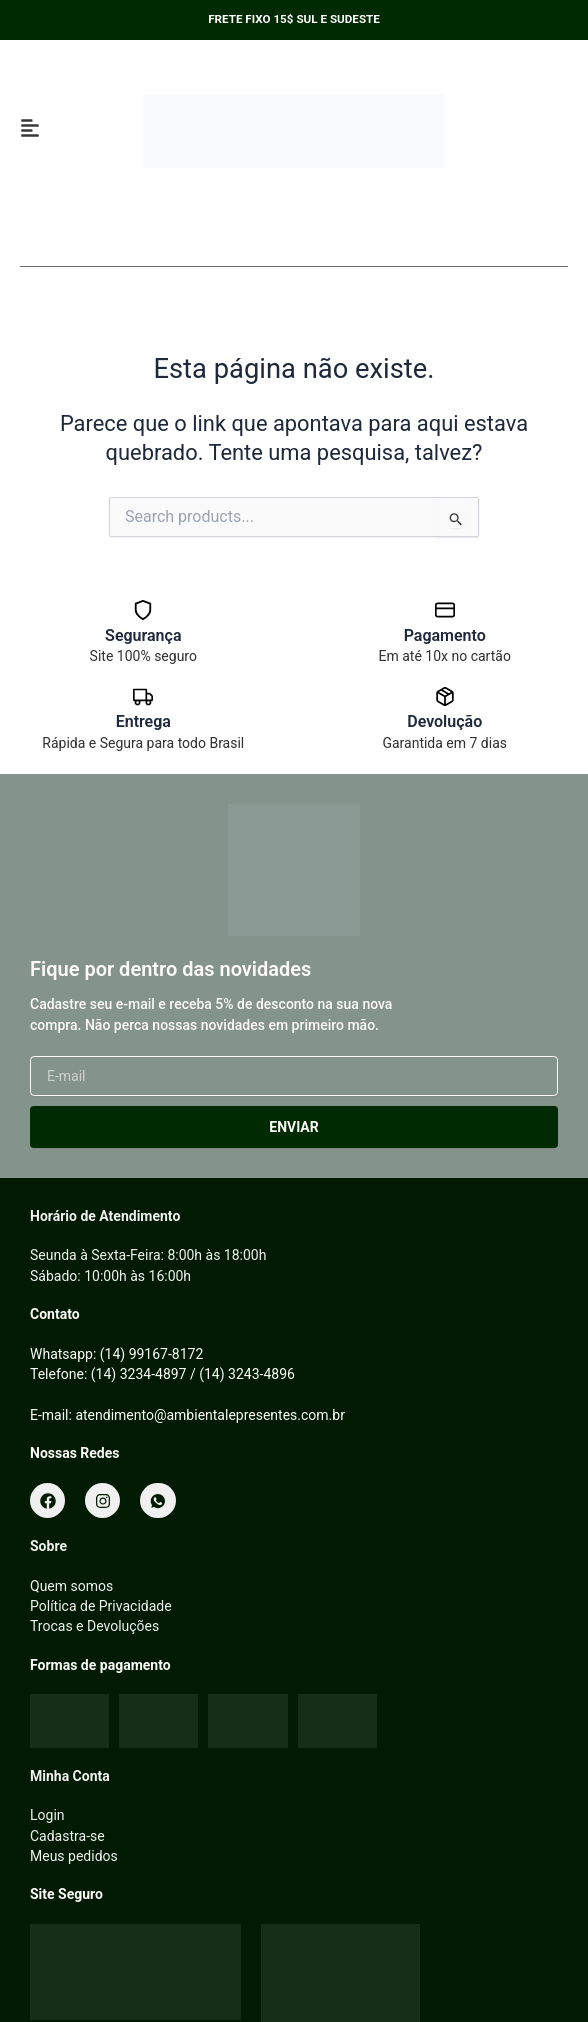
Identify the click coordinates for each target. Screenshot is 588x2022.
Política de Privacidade (101, 1606)
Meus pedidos (74, 1856)
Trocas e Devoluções (94, 1626)
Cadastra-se (67, 1836)
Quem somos (71, 1586)
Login (47, 1815)
